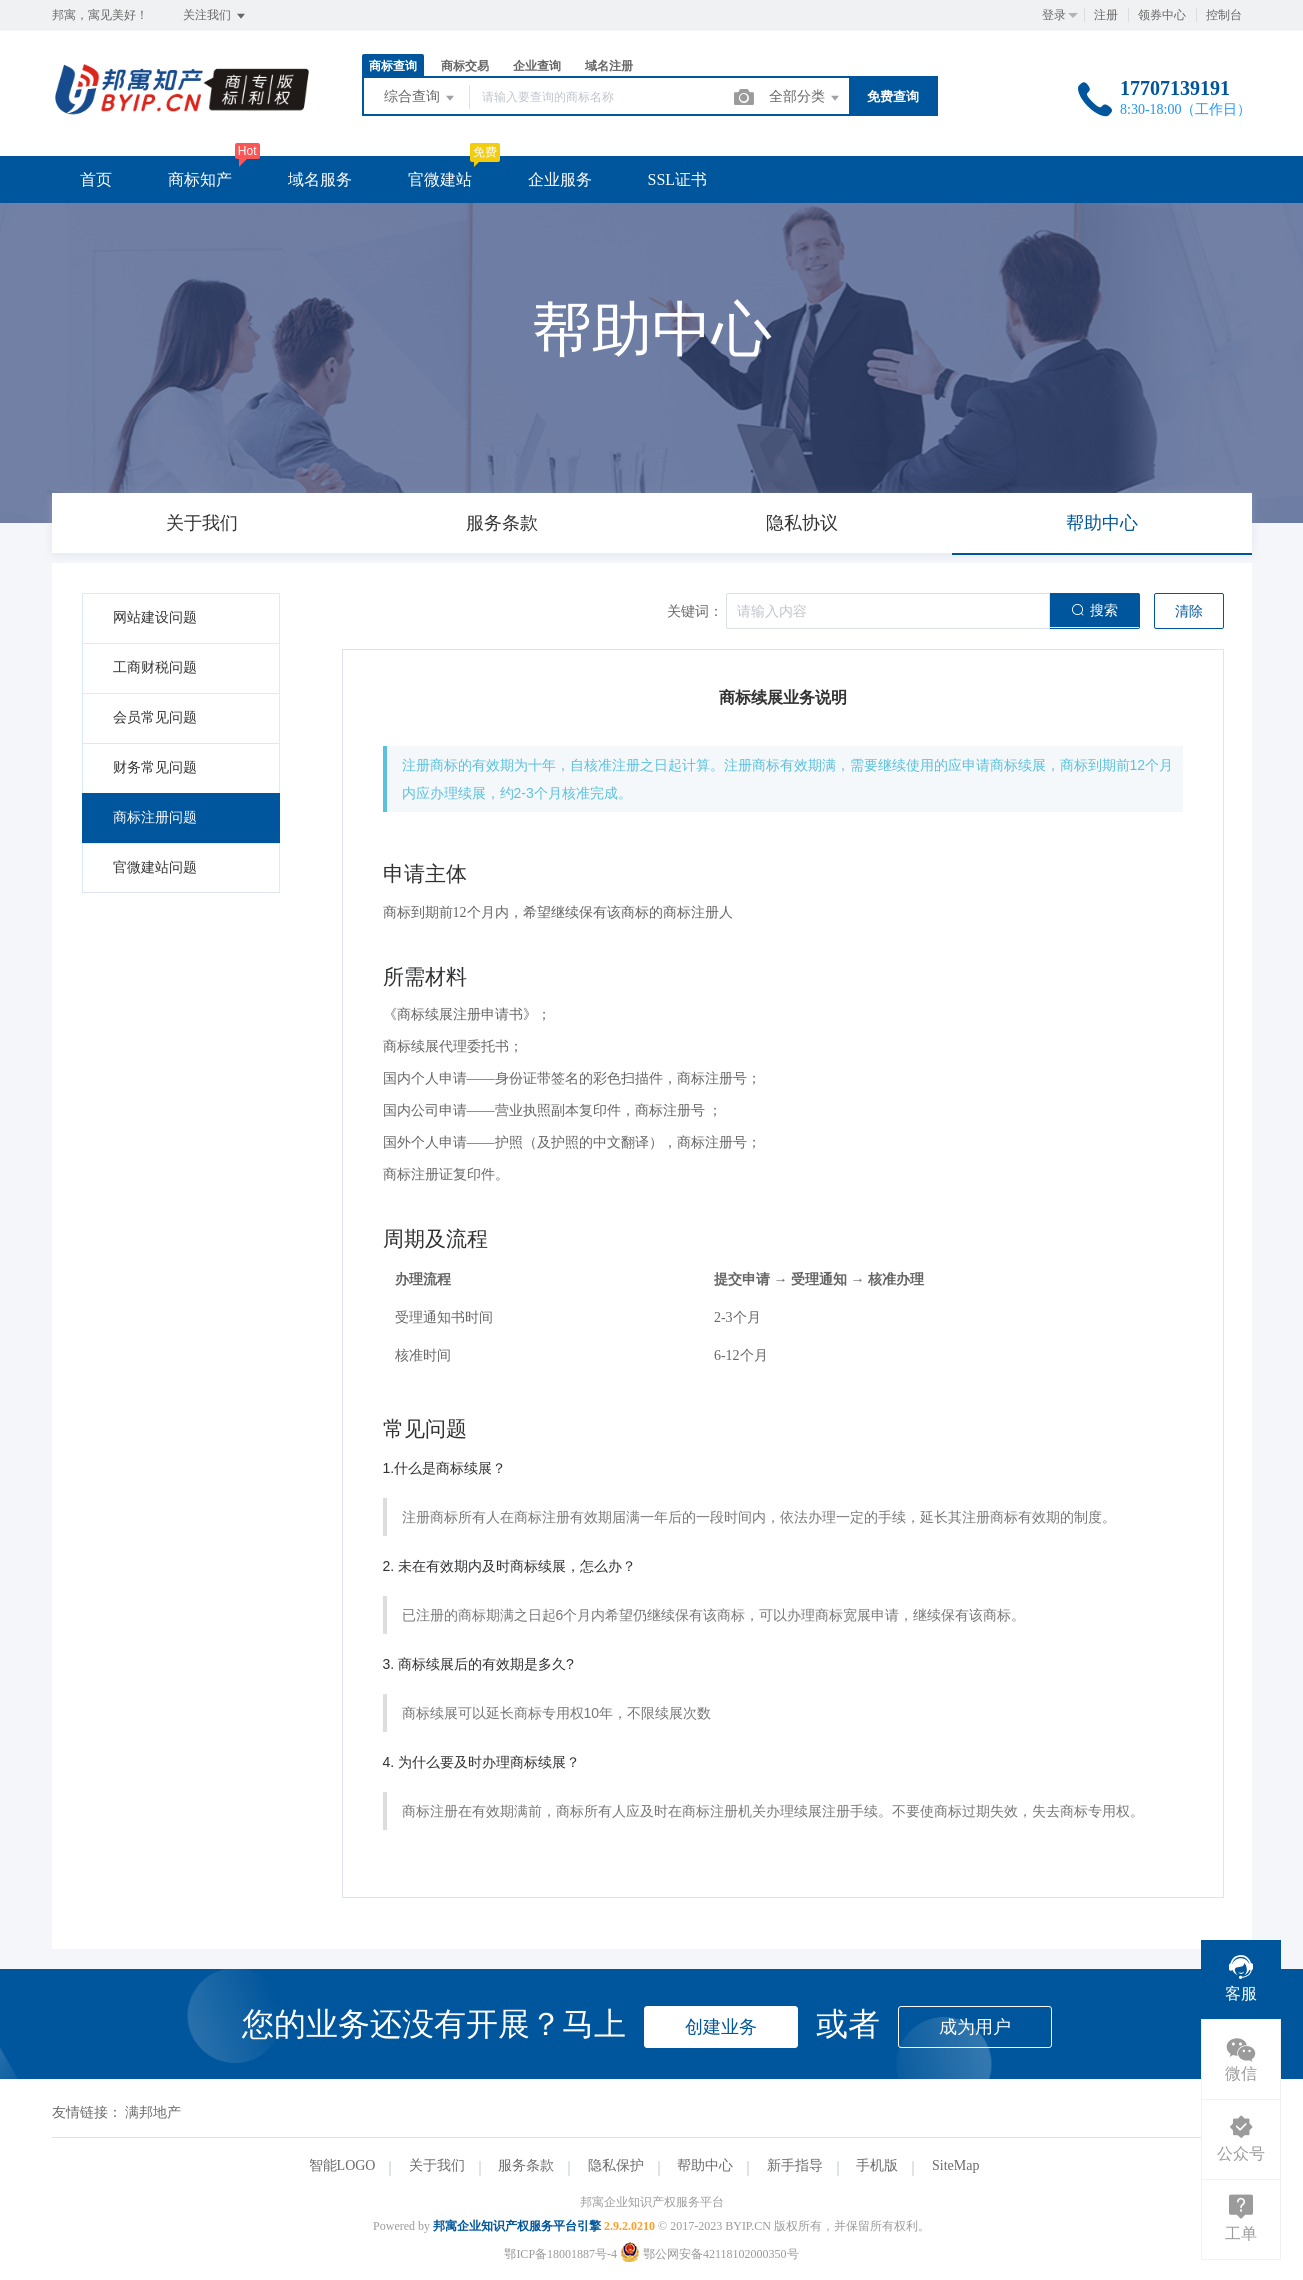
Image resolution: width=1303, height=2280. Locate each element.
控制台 (1224, 15)
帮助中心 (705, 2165)
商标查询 (393, 66)
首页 (96, 179)
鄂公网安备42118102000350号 (709, 2254)
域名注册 (609, 66)
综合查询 (421, 98)
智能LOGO (342, 2165)
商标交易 (465, 66)
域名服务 (320, 179)
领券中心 (1162, 15)
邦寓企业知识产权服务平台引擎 (517, 2226)
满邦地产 (153, 2112)
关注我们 (215, 16)
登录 (1054, 15)
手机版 (877, 2165)
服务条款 (526, 2165)
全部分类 (806, 98)
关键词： (695, 611)
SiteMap (955, 2165)
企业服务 (560, 179)
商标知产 (200, 179)
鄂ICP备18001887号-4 (560, 2254)
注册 (1106, 15)
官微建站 (440, 179)
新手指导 (795, 2165)
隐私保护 (616, 2165)
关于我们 (437, 2165)
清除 (1189, 611)
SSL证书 (678, 179)
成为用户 (975, 2027)
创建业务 (721, 2027)
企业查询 (537, 66)
